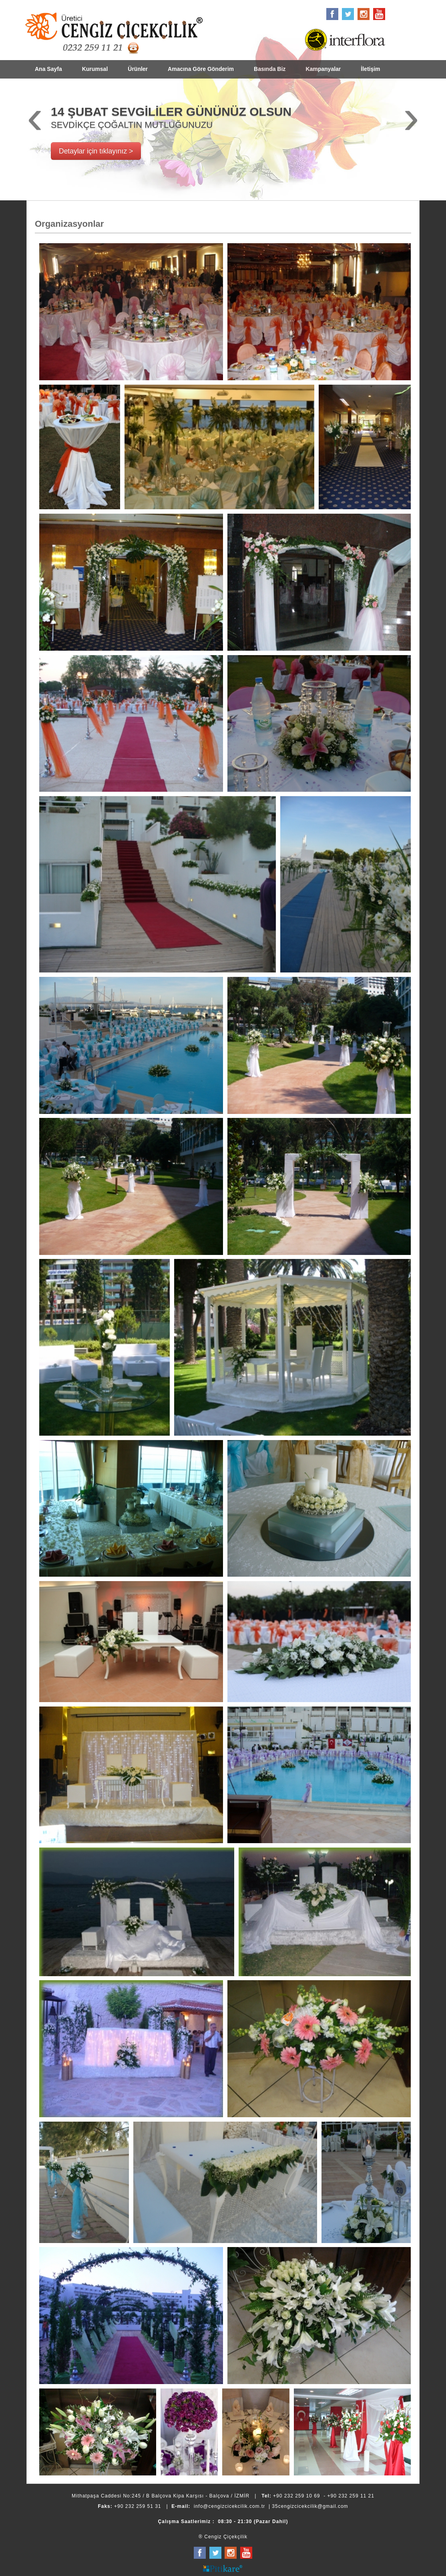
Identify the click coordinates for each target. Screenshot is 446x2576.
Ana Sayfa (48, 69)
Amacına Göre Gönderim (201, 69)
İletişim (370, 69)
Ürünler (138, 69)
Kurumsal (95, 69)
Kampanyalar (323, 69)
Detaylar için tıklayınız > (96, 151)
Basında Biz (269, 69)
